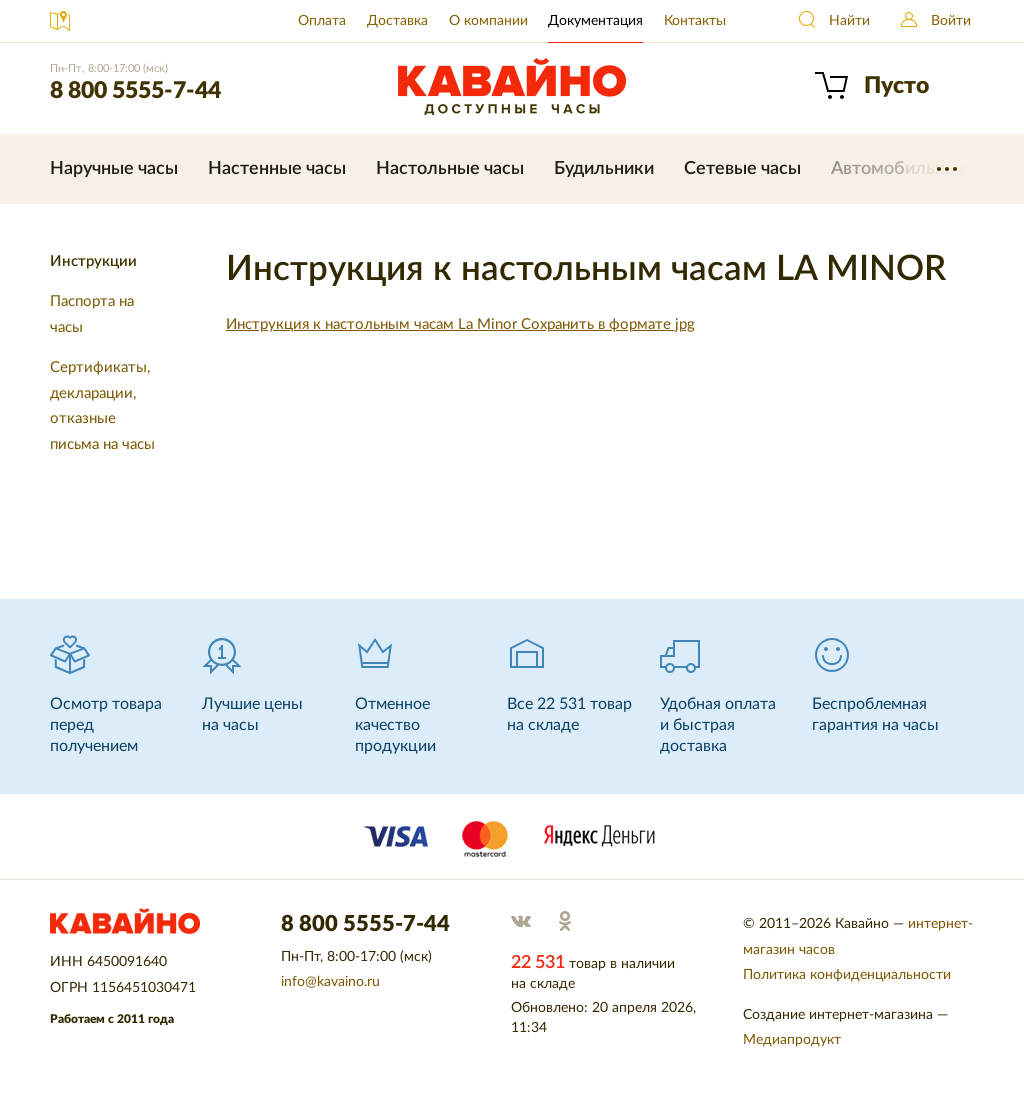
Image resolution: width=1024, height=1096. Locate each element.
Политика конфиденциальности (847, 975)
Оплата (322, 21)
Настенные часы (277, 169)
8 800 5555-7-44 (135, 90)
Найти (849, 21)
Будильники (604, 169)
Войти (951, 21)
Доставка (397, 21)
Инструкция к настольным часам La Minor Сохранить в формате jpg (460, 324)
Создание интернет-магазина (838, 1015)
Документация (595, 21)
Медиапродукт (792, 1040)
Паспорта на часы (92, 314)
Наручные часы (114, 169)
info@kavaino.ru (330, 982)
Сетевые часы (742, 169)
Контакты (695, 21)
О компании (488, 21)
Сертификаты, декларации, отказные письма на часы (102, 406)
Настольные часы (450, 169)
